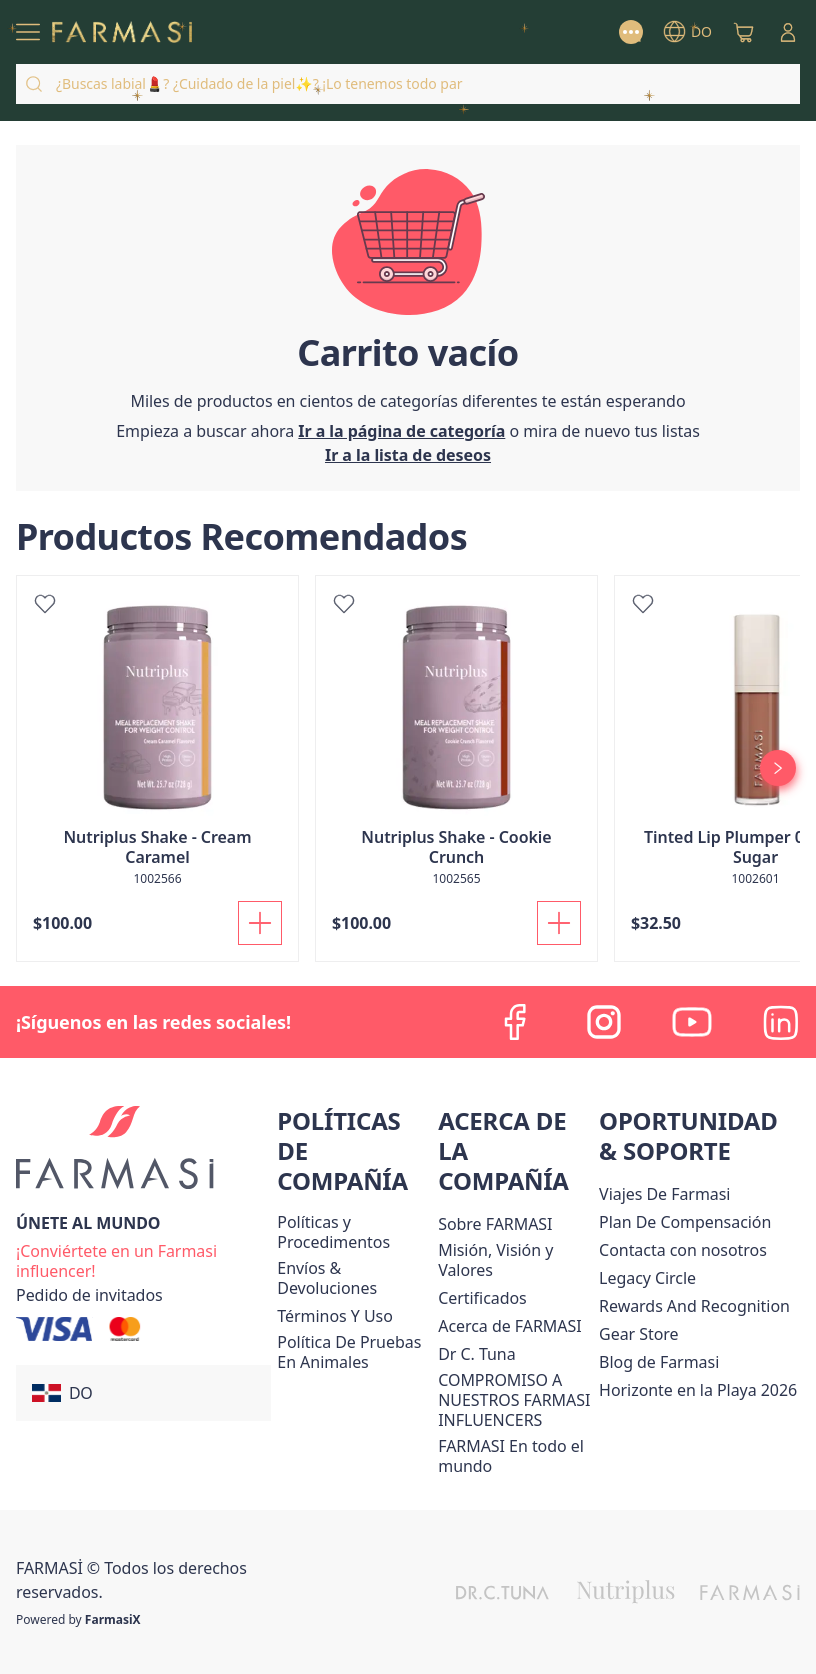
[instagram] (604, 1022)
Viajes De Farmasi (664, 1194)
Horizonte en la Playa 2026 (698, 1390)
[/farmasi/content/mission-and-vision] (514, 1260)
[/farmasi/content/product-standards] (482, 1298)
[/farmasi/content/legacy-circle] (647, 1278)
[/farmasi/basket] (744, 32)
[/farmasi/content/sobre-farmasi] (495, 1224)
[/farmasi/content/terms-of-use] (334, 1316)
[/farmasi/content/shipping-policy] (353, 1278)
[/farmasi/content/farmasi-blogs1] (659, 1362)
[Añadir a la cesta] (260, 923)
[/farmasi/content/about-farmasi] (509, 1326)
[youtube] (692, 1022)
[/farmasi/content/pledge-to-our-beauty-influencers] (476, 1354)
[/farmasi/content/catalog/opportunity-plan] (685, 1222)
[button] (143, 1393)
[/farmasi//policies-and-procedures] (353, 1232)
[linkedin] (780, 1022)
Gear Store (638, 1334)
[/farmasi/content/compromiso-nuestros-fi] (514, 1400)
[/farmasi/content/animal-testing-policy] (353, 1352)
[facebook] (516, 1022)
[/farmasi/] (122, 32)
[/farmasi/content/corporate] (514, 1456)
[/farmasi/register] (408, 455)
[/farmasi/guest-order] (89, 1295)
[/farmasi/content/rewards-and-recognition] (694, 1306)
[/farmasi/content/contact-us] (683, 1250)
